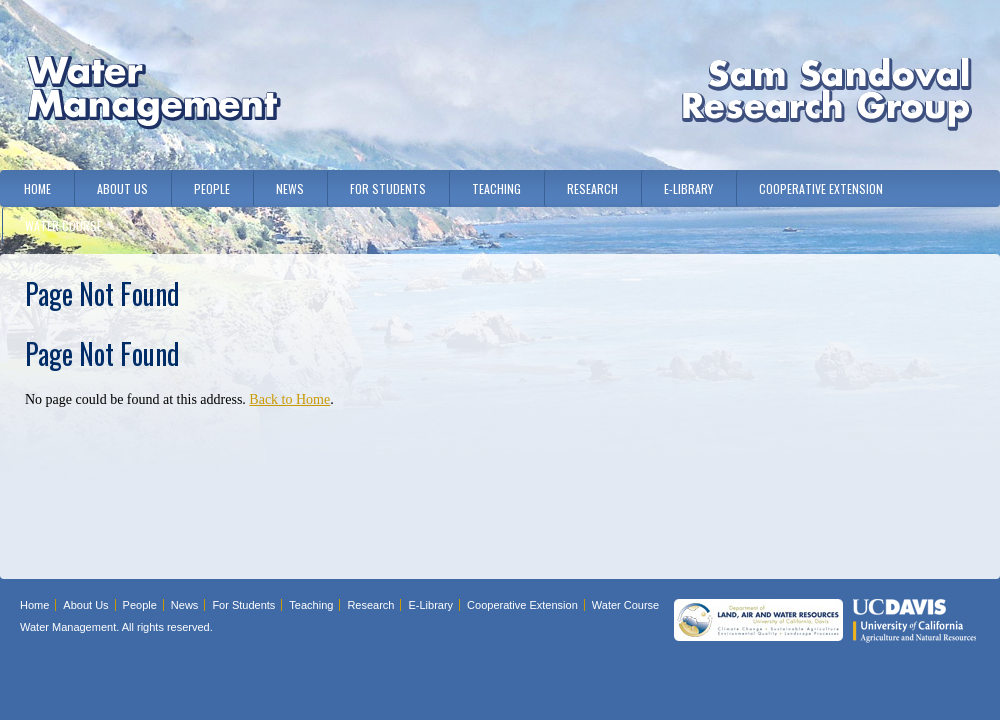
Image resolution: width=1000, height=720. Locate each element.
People (212, 188)
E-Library (688, 188)
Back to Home (289, 399)
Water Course (63, 225)
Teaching (496, 188)
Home (37, 188)
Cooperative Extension (821, 188)
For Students (388, 188)
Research (592, 188)
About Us (122, 188)
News (290, 188)
